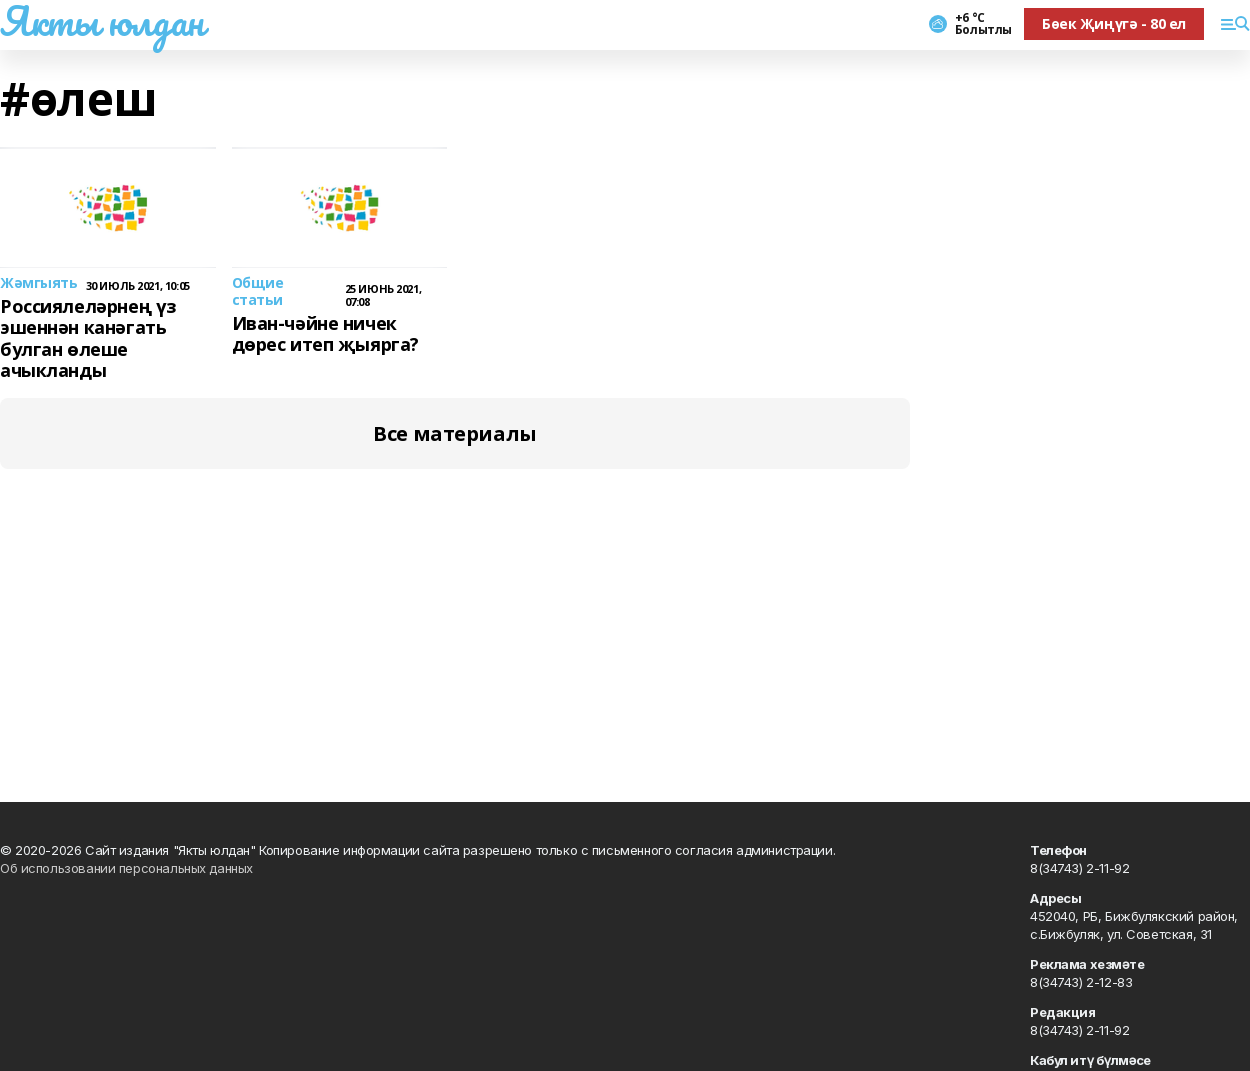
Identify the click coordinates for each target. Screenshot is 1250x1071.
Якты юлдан (102, 21)
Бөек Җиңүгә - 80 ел (1114, 23)
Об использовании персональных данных (126, 868)
